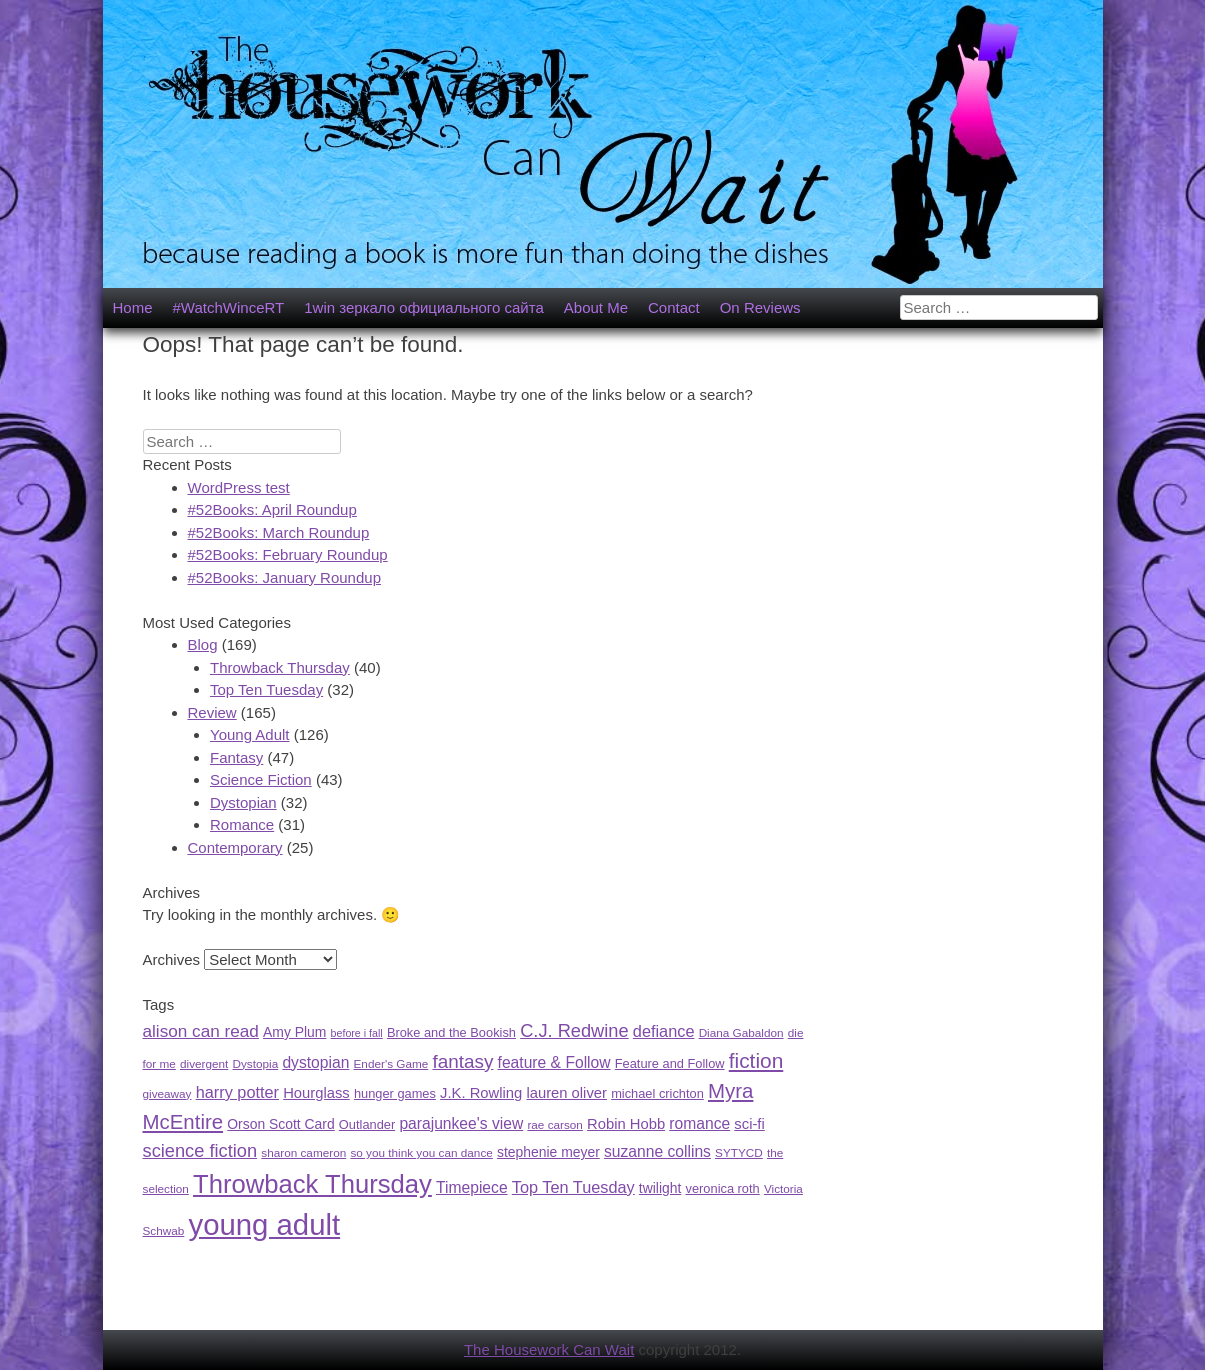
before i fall (357, 1033)
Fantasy (236, 757)
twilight (660, 1188)
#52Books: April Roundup (272, 509)
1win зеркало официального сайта (424, 307)
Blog (203, 644)
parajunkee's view (461, 1123)
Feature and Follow (670, 1063)
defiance (664, 1031)
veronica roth (723, 1188)
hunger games (395, 1093)
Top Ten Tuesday (266, 689)
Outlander (367, 1124)
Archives (172, 959)
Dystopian (243, 802)
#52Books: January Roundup (284, 577)
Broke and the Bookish (451, 1032)
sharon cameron (303, 1152)
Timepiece (472, 1187)
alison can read (201, 1031)
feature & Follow (554, 1062)
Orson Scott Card (280, 1124)
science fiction (200, 1150)
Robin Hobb (626, 1124)
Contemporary (235, 847)
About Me (596, 307)
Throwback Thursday (280, 667)
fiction (756, 1060)
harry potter (237, 1092)
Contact (674, 307)
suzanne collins (657, 1151)
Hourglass (316, 1093)
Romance (242, 824)
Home (133, 307)
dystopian (315, 1062)
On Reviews (760, 307)
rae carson (555, 1124)
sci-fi (749, 1124)
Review (212, 712)
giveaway (167, 1093)
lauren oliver (566, 1093)
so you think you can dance (421, 1152)
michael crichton (657, 1093)
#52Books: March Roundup (279, 532)
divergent (204, 1063)
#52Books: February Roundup (288, 554)
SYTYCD (739, 1152)
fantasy (462, 1061)
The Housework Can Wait (549, 1349)
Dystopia (256, 1063)
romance (699, 1123)
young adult (264, 1224)
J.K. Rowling (481, 1093)
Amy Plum (294, 1032)
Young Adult (250, 734)
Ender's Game (391, 1063)
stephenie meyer (548, 1152)
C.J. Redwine (574, 1030)
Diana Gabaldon (741, 1032)
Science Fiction (261, 779)
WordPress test (239, 487)
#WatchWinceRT (229, 307)
